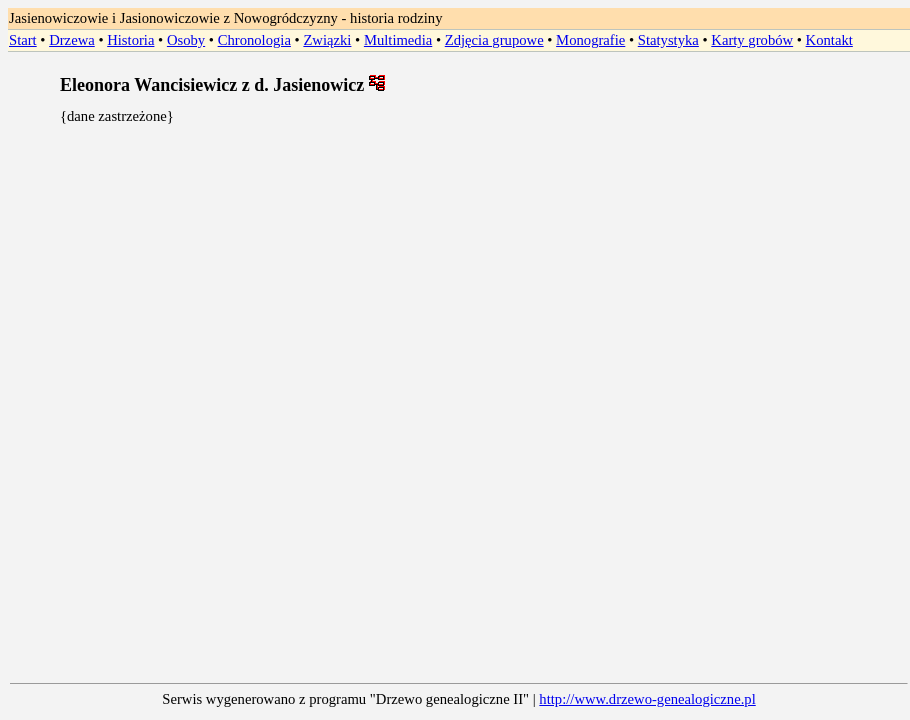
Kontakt (829, 40)
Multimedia (398, 40)
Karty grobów (752, 40)
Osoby (186, 40)
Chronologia (254, 40)
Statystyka (668, 40)
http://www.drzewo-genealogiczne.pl (647, 699)
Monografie (590, 40)
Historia (130, 40)
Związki (327, 40)
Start (23, 40)
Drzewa (72, 40)
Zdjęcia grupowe (494, 40)
